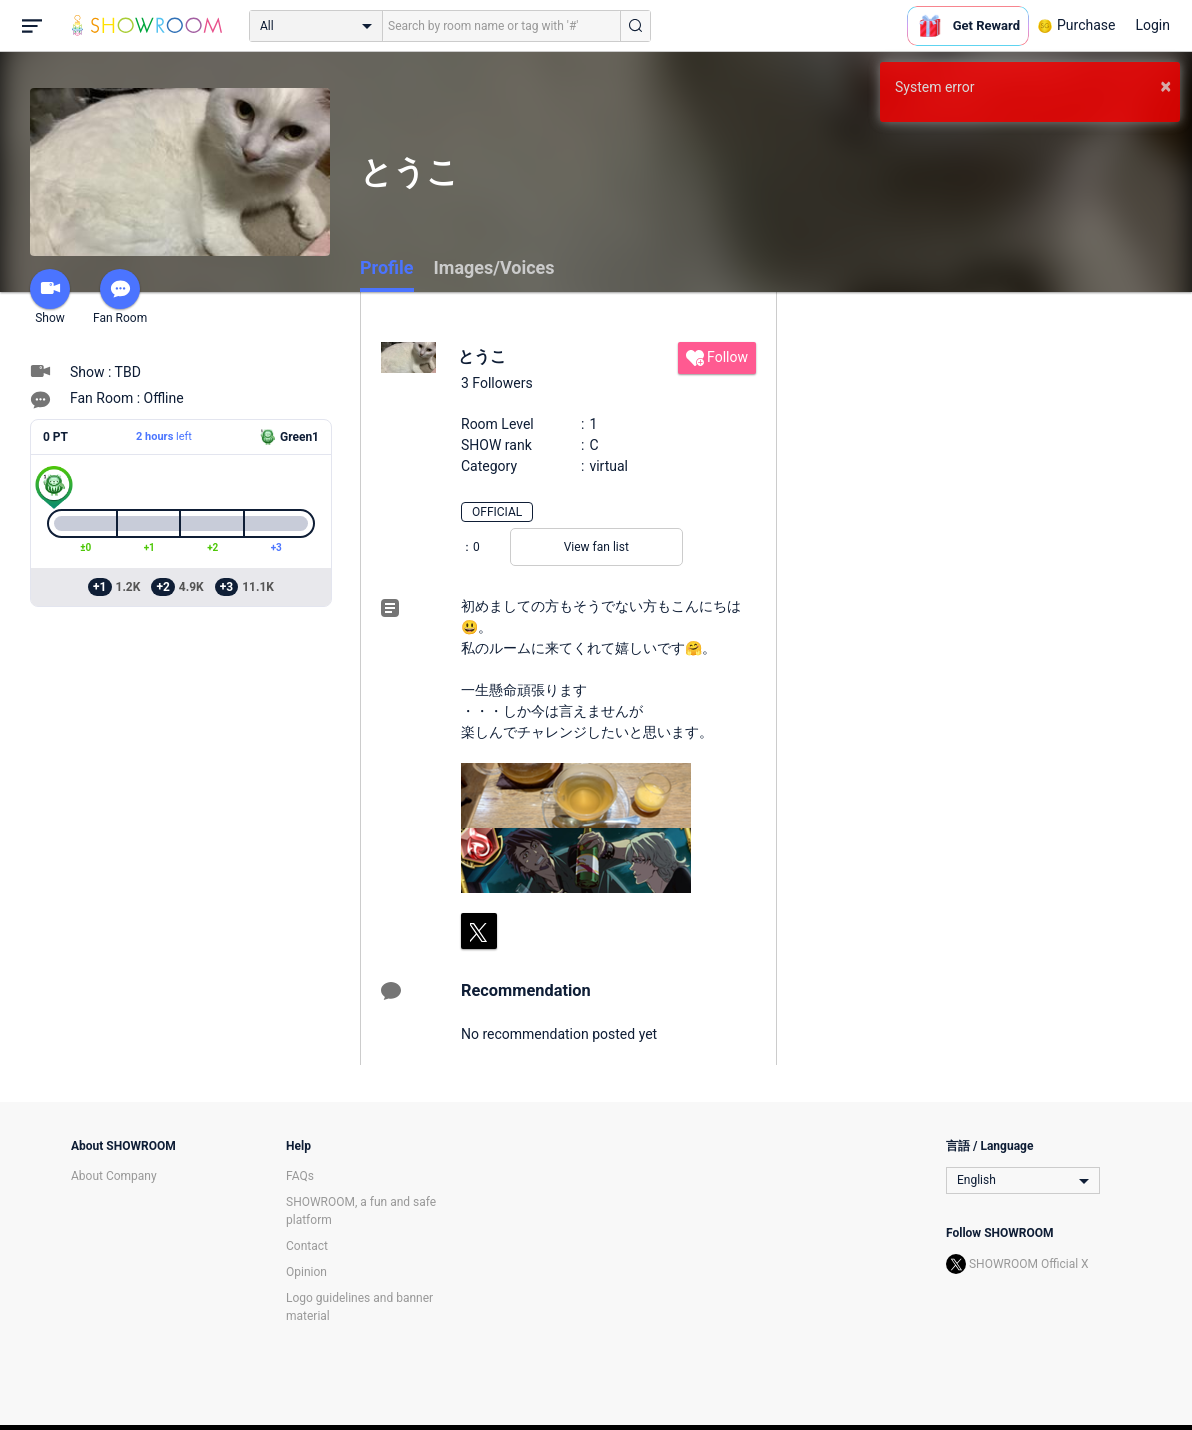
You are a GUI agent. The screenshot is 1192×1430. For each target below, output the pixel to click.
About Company (114, 1176)
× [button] (1165, 86)
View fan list (596, 547)
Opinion (306, 1272)
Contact (307, 1246)
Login (1152, 25)
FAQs (300, 1176)
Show (50, 297)
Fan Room (120, 297)
